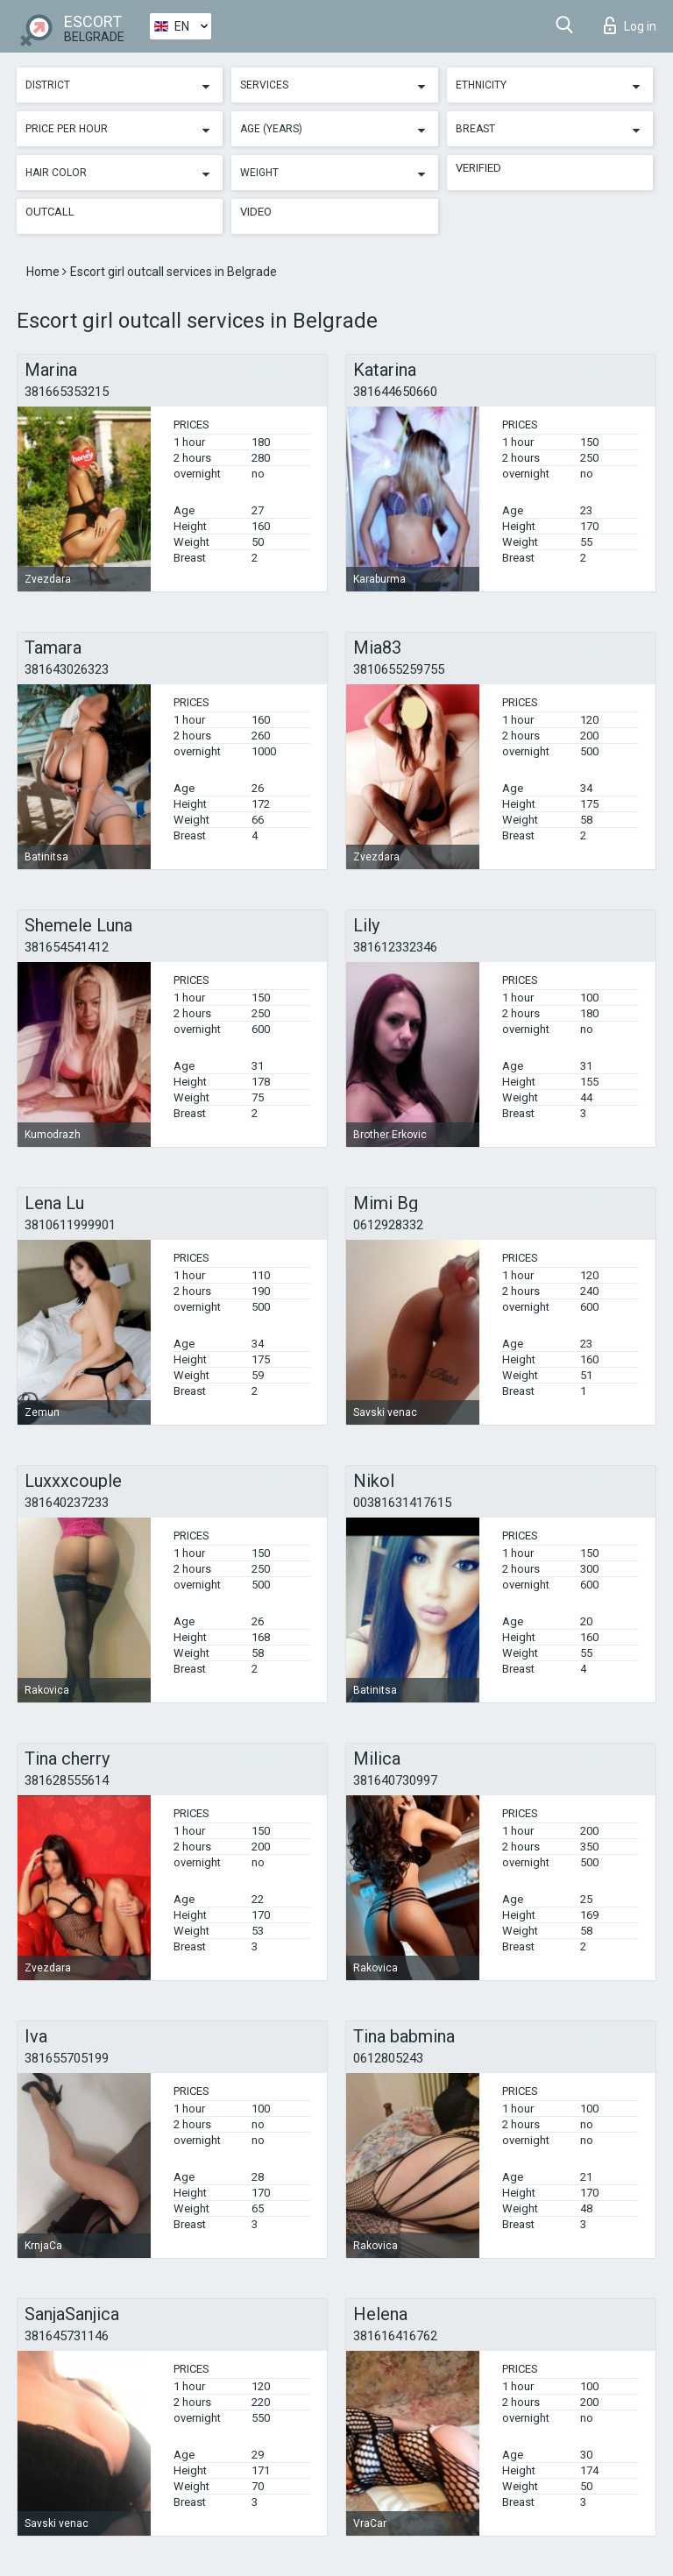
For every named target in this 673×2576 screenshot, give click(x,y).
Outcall (49, 211)
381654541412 (67, 947)
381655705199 (67, 2058)
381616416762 (395, 2336)
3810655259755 (398, 669)
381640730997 (395, 1780)
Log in (630, 25)
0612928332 (388, 1225)
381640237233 (67, 1503)
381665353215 (67, 392)
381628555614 (67, 1780)
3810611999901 (70, 1225)
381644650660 (395, 392)
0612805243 (388, 2058)
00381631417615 (402, 1503)
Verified (478, 167)
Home (44, 272)
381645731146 (67, 2336)
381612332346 (395, 947)
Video (256, 211)
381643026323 (67, 669)
